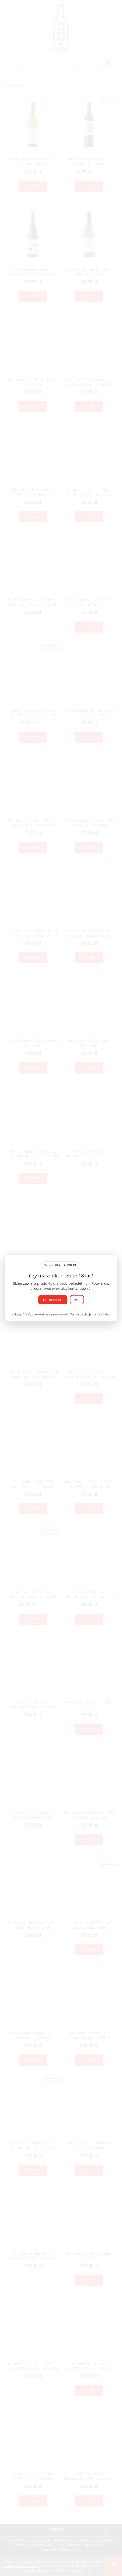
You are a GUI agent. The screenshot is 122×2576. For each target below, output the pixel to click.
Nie (76, 1299)
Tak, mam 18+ (53, 1299)
